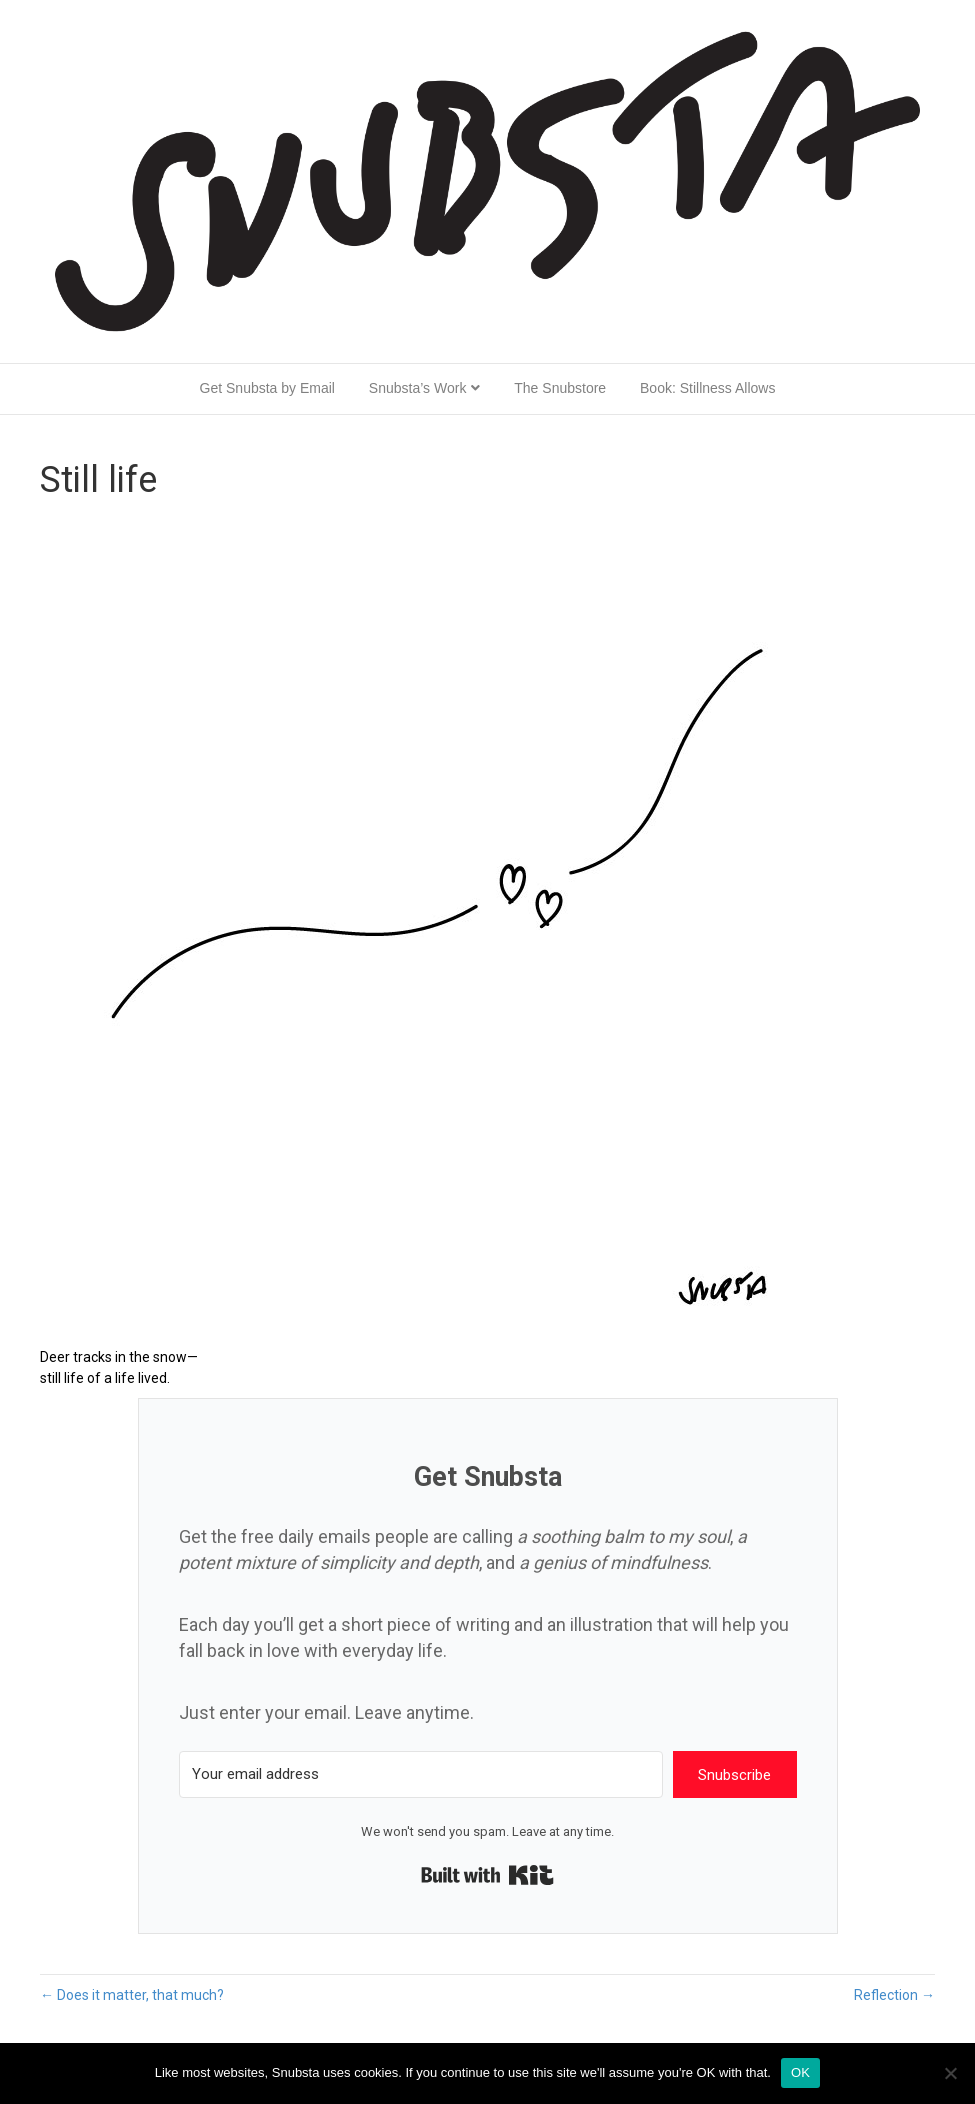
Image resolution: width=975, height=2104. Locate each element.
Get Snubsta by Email (267, 388)
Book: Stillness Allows (707, 388)
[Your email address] (421, 1774)
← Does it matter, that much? (132, 1995)
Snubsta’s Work (418, 388)
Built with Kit (487, 1875)
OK (800, 2072)
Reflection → (894, 1995)
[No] (950, 2073)
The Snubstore (560, 388)
